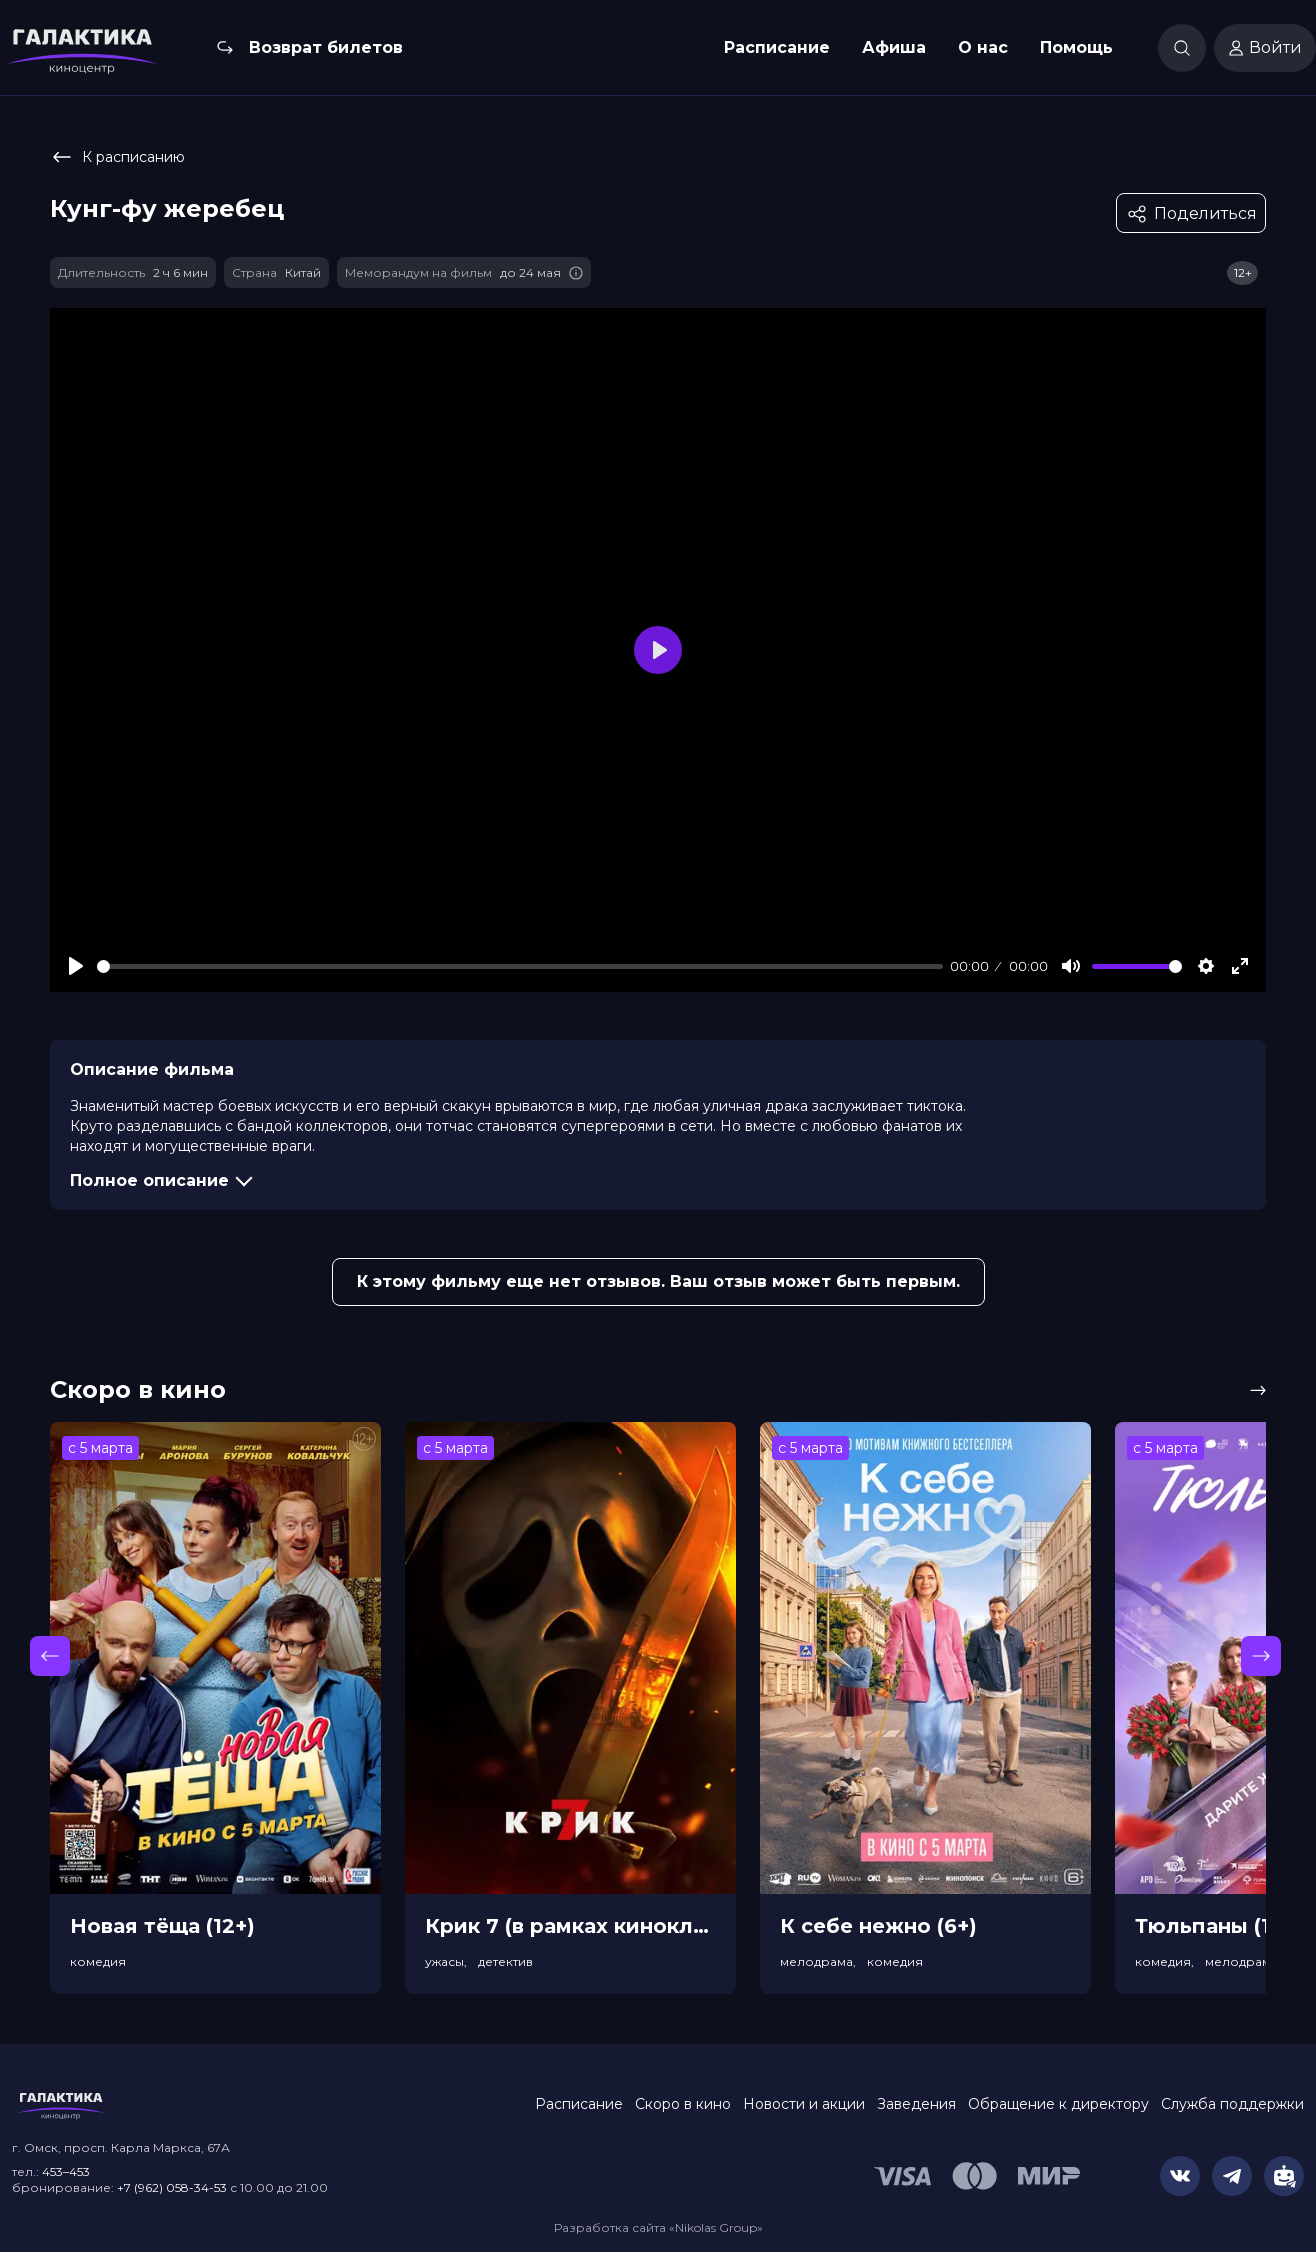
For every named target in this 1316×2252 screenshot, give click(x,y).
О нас (983, 47)
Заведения (916, 2104)
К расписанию (117, 157)
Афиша (894, 47)
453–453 (66, 2171)
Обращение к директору (1058, 2104)
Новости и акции (804, 2104)
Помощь (1076, 47)
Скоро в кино (683, 2104)
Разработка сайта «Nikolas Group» (658, 2227)
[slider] (520, 966)
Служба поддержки (1232, 2104)
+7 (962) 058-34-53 (172, 2187)
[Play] (76, 966)
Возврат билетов (326, 47)
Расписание (777, 47)
